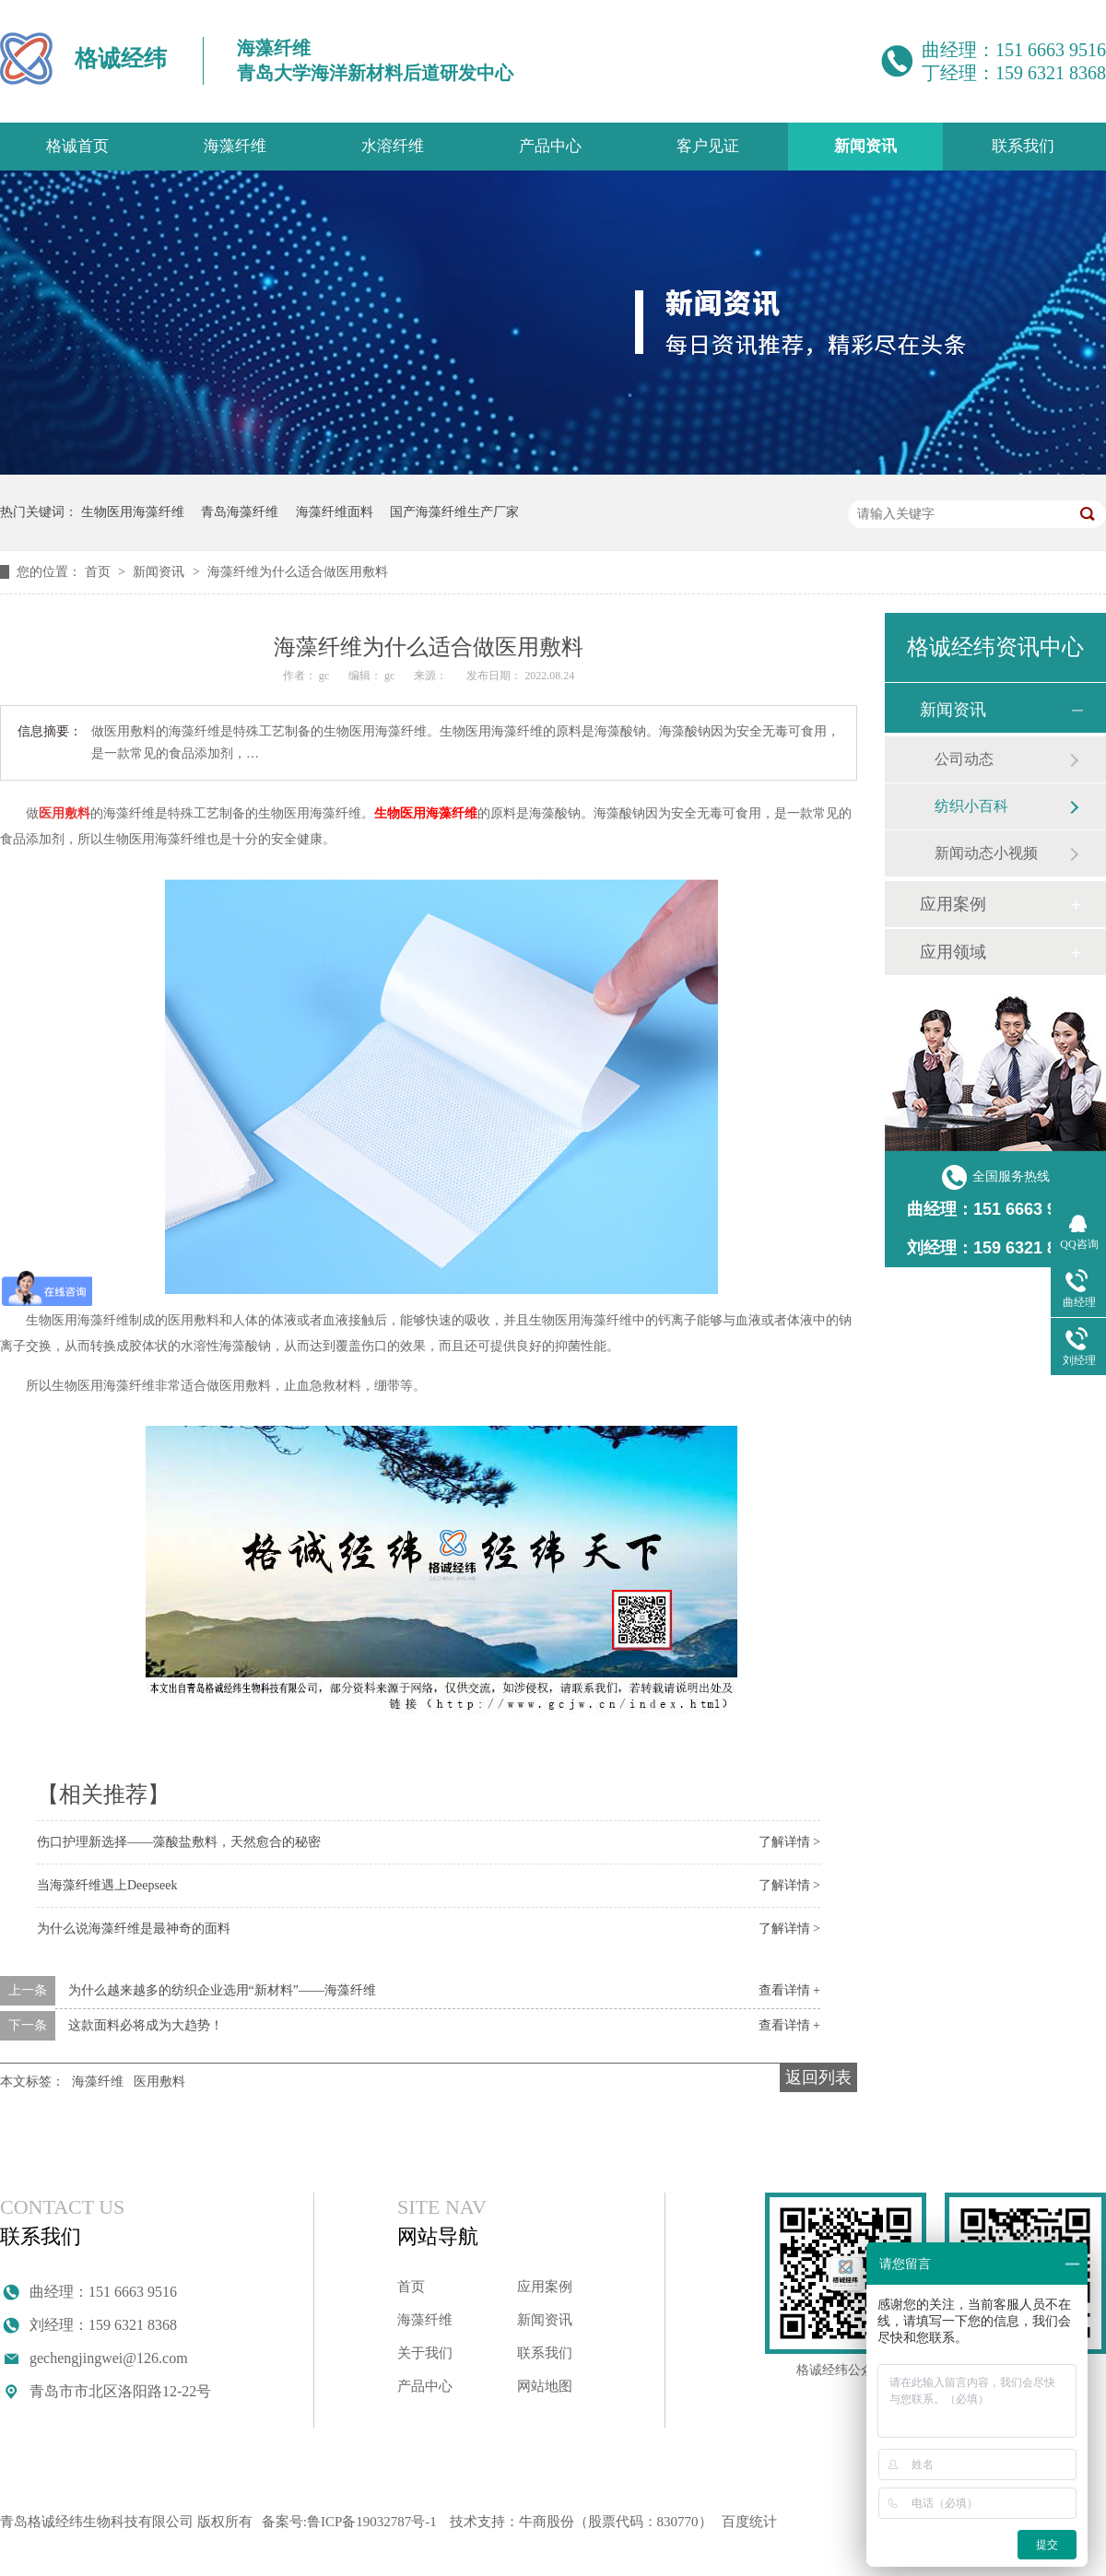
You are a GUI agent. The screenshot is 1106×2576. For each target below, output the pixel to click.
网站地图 (544, 2386)
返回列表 (818, 2077)
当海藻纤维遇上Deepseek (107, 1885)
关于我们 (425, 2353)
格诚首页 (77, 146)
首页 (99, 572)
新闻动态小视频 (986, 853)
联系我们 (1023, 146)
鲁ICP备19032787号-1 (372, 2521)
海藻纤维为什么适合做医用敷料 (297, 572)
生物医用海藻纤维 (132, 512)
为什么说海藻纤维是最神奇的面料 (133, 1928)
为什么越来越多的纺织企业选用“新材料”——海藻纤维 (222, 1990)
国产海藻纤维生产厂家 (454, 512)
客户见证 (708, 146)
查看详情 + (789, 1990)
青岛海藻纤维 (239, 512)
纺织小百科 (971, 806)
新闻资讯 (865, 146)
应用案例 (953, 904)
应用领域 (953, 952)
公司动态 (964, 759)
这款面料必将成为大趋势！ (145, 2025)
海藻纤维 (235, 146)
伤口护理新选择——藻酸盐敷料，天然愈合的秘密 (179, 1842)
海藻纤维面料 (334, 512)
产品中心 (550, 146)
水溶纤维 (392, 146)
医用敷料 (159, 2081)
